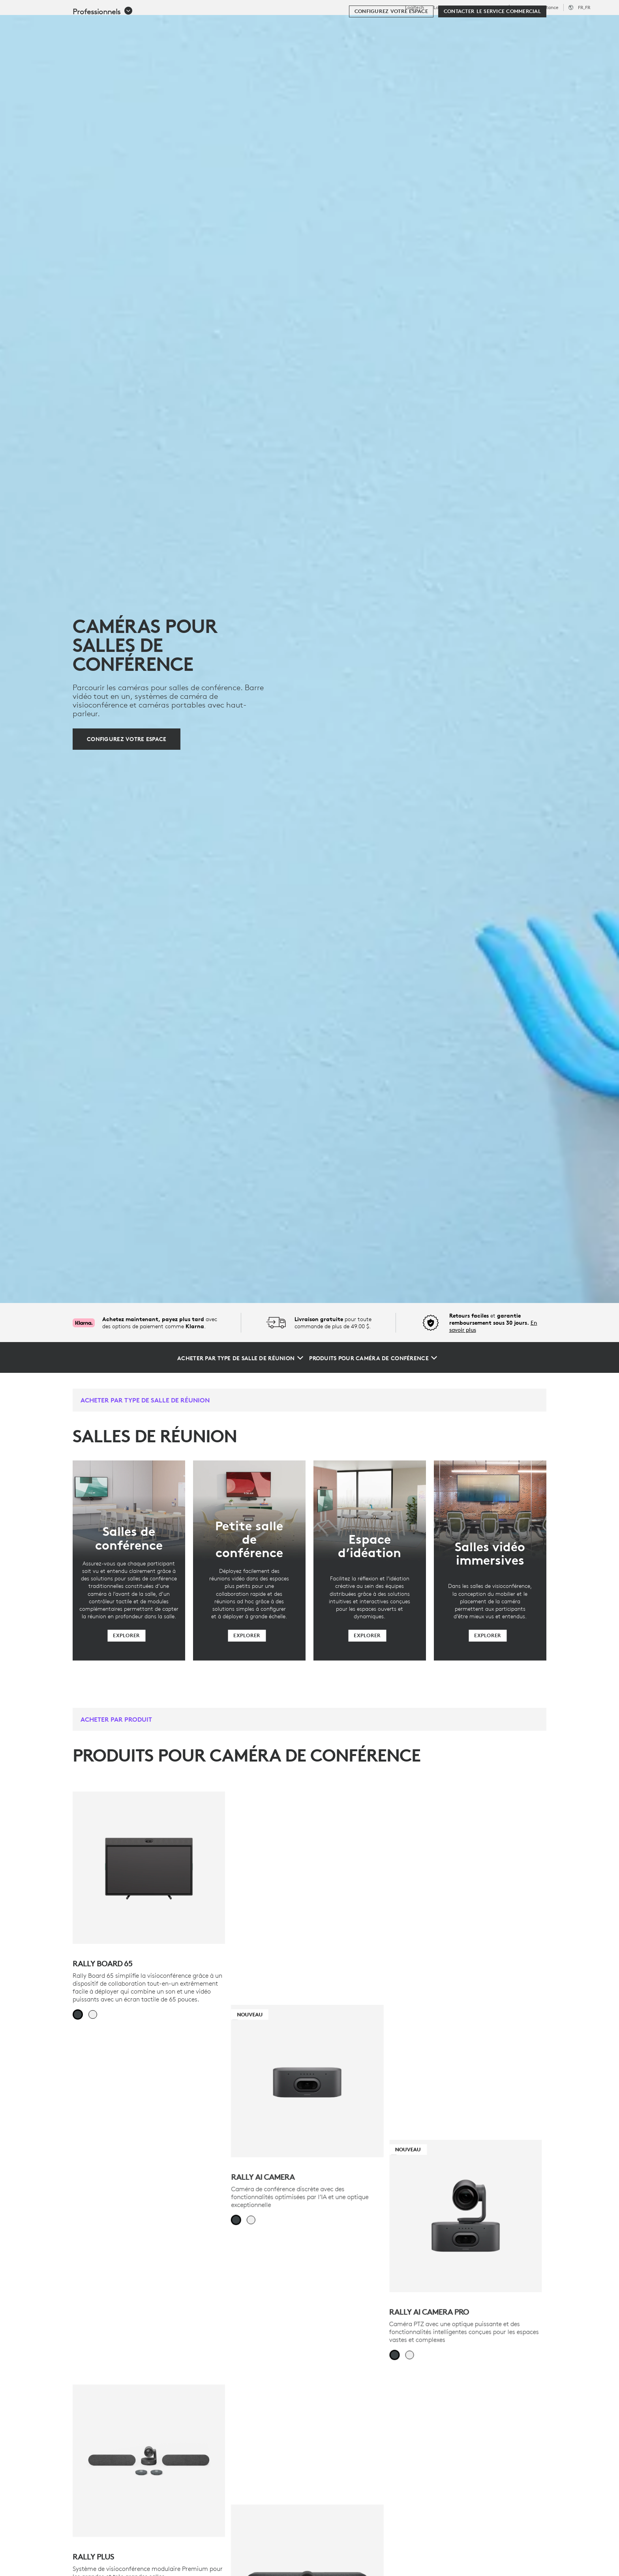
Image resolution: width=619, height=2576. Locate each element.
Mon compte (559, 25)
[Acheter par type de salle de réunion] (240, 1358)
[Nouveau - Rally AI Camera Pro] (470, 1868)
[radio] (77, 2014)
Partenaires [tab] (314, 25)
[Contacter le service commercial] (492, 48)
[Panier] (584, 26)
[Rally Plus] (149, 2130)
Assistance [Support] (547, 7)
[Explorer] (126, 1636)
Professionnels (482, 7)
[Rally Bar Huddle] (149, 2396)
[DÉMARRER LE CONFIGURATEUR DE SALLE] (469, 2431)
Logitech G (445, 7)
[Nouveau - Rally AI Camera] (309, 1868)
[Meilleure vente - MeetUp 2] (309, 2396)
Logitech (414, 7)
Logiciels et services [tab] (192, 25)
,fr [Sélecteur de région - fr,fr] (584, 7)
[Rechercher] (516, 26)
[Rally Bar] (309, 2130)
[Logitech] (66, 24)
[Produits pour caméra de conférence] (373, 1358)
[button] (103, 48)
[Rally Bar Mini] (470, 2130)
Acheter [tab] (129, 25)
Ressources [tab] (260, 25)
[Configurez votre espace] (391, 48)
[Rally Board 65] (149, 1868)
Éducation (518, 7)
